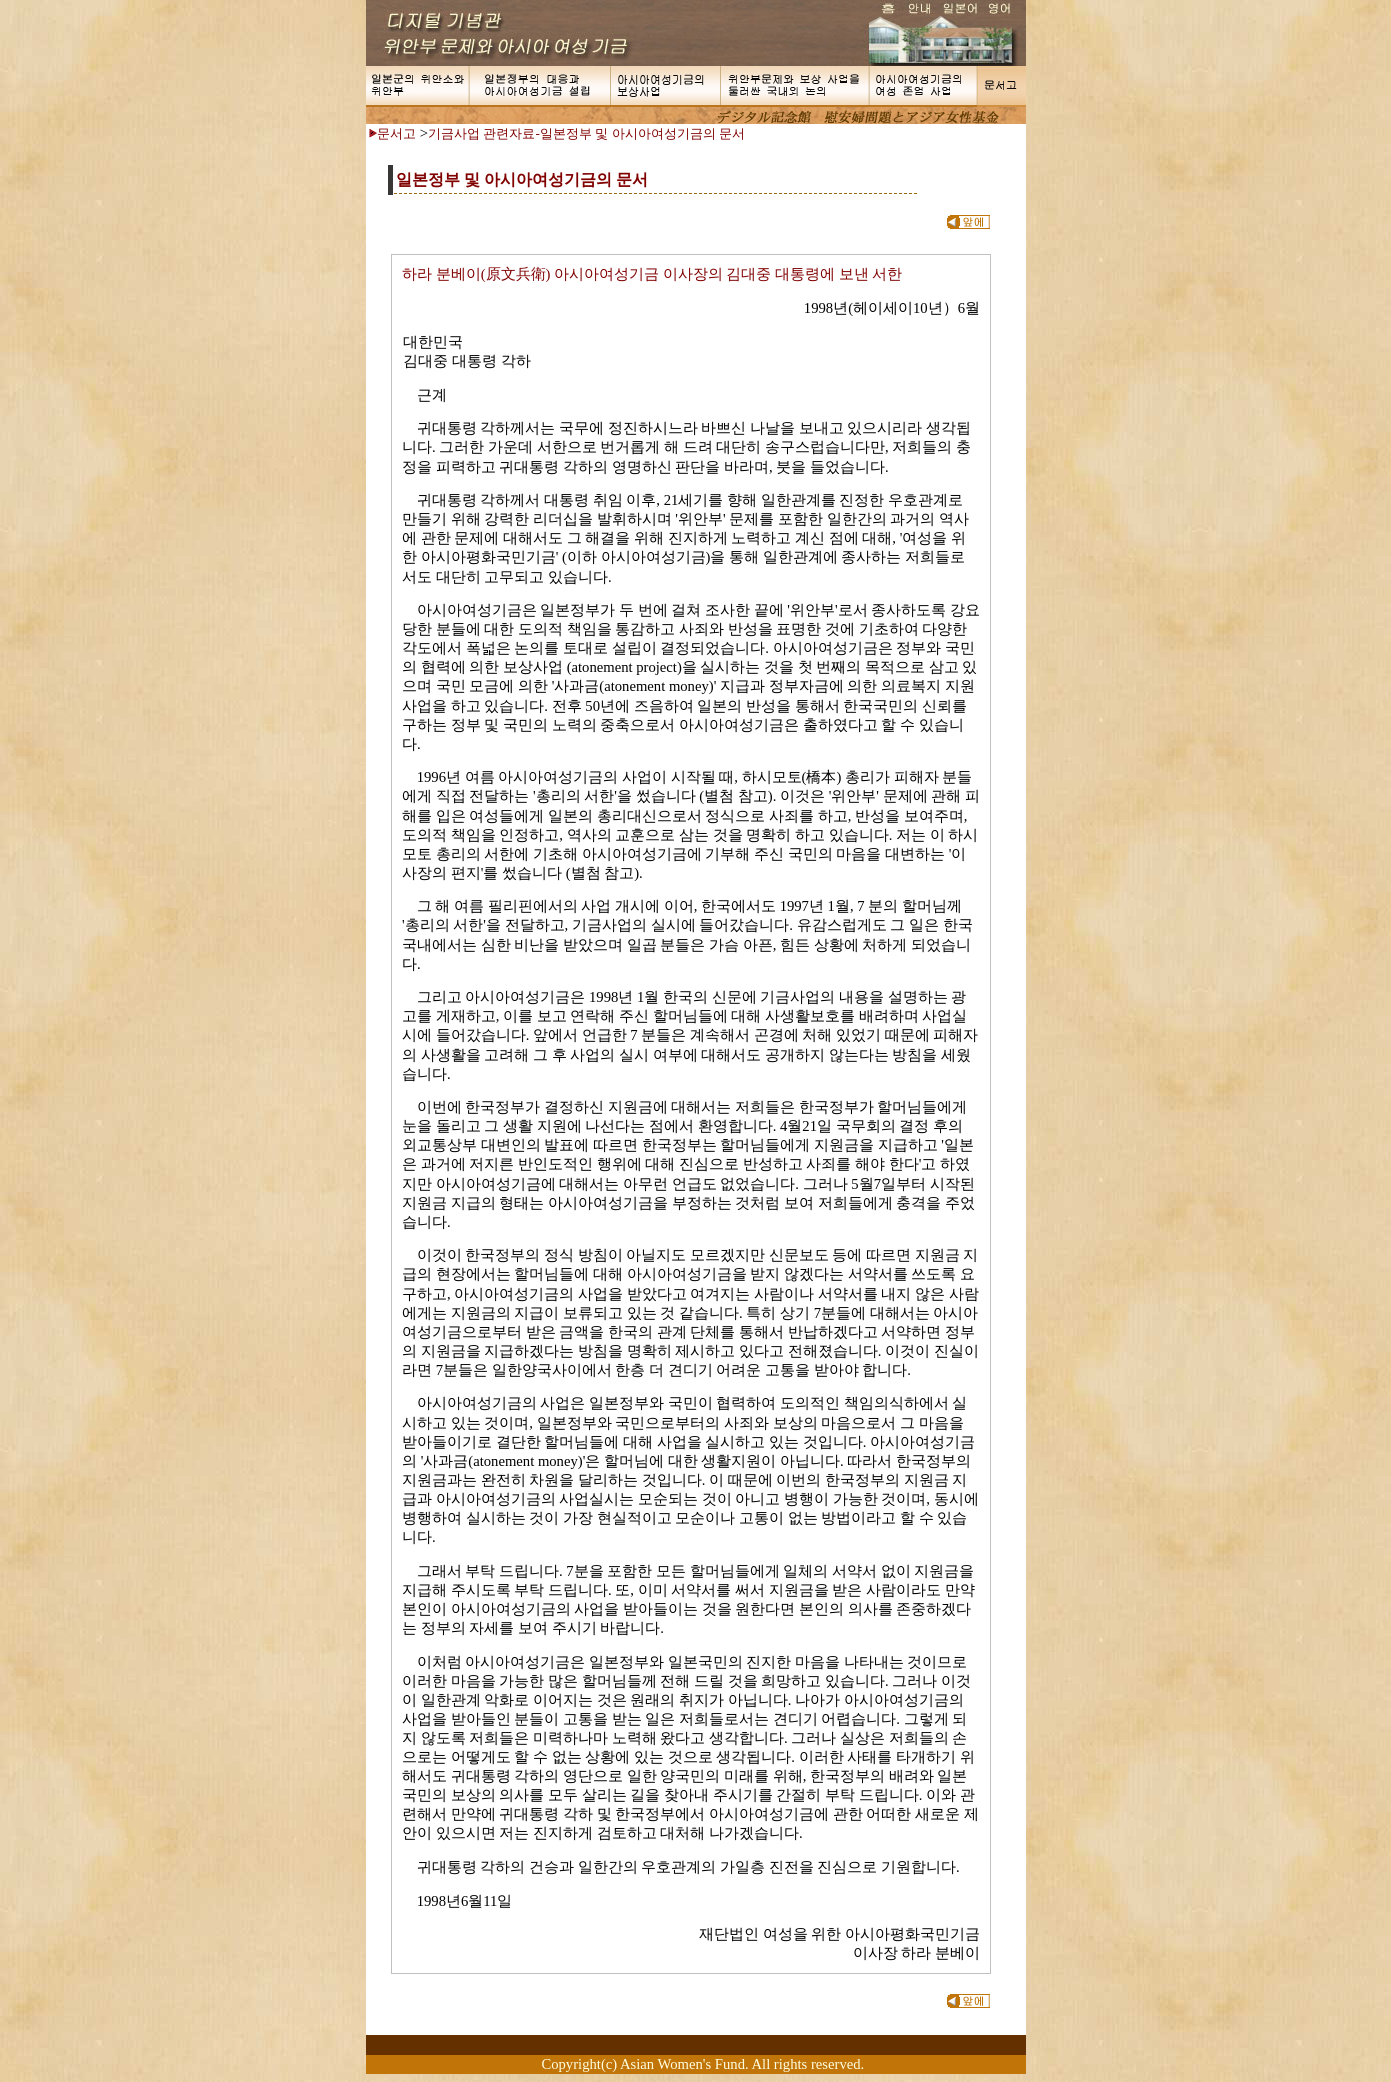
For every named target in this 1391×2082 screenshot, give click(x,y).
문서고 (396, 133)
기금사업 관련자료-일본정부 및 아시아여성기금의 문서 (586, 133)
